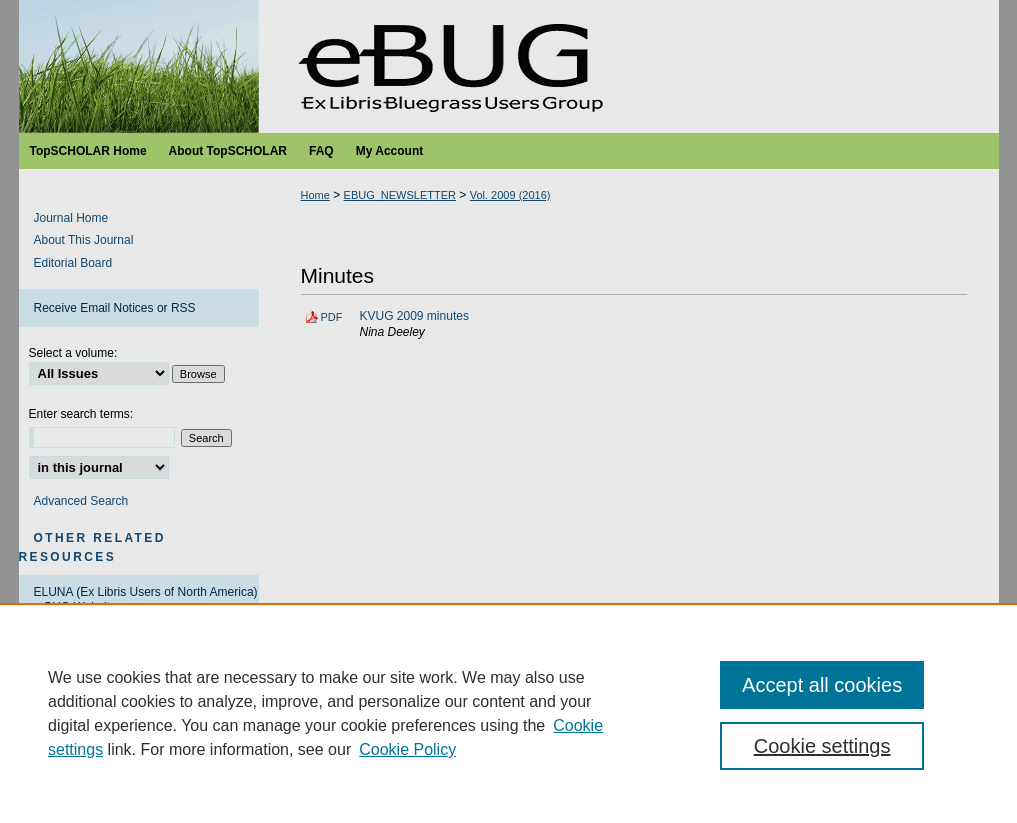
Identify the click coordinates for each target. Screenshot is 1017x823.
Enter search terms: (81, 414)
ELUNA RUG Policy (86, 642)
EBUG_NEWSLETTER (400, 195)
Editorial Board (73, 263)
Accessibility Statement (604, 783)
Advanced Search (81, 501)
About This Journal (84, 240)
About (363, 783)
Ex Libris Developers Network (112, 677)
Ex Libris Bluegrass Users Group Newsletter (509, 66)
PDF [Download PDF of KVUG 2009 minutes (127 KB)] (332, 317)
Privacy (307, 805)
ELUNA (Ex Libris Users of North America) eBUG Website (146, 599)
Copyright (364, 805)
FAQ (417, 783)
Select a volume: (73, 353)
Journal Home (71, 218)
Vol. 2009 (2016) (510, 195)
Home (315, 195)
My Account (486, 783)
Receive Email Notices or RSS (115, 308)
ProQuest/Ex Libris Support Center (126, 713)
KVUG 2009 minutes (414, 316)
